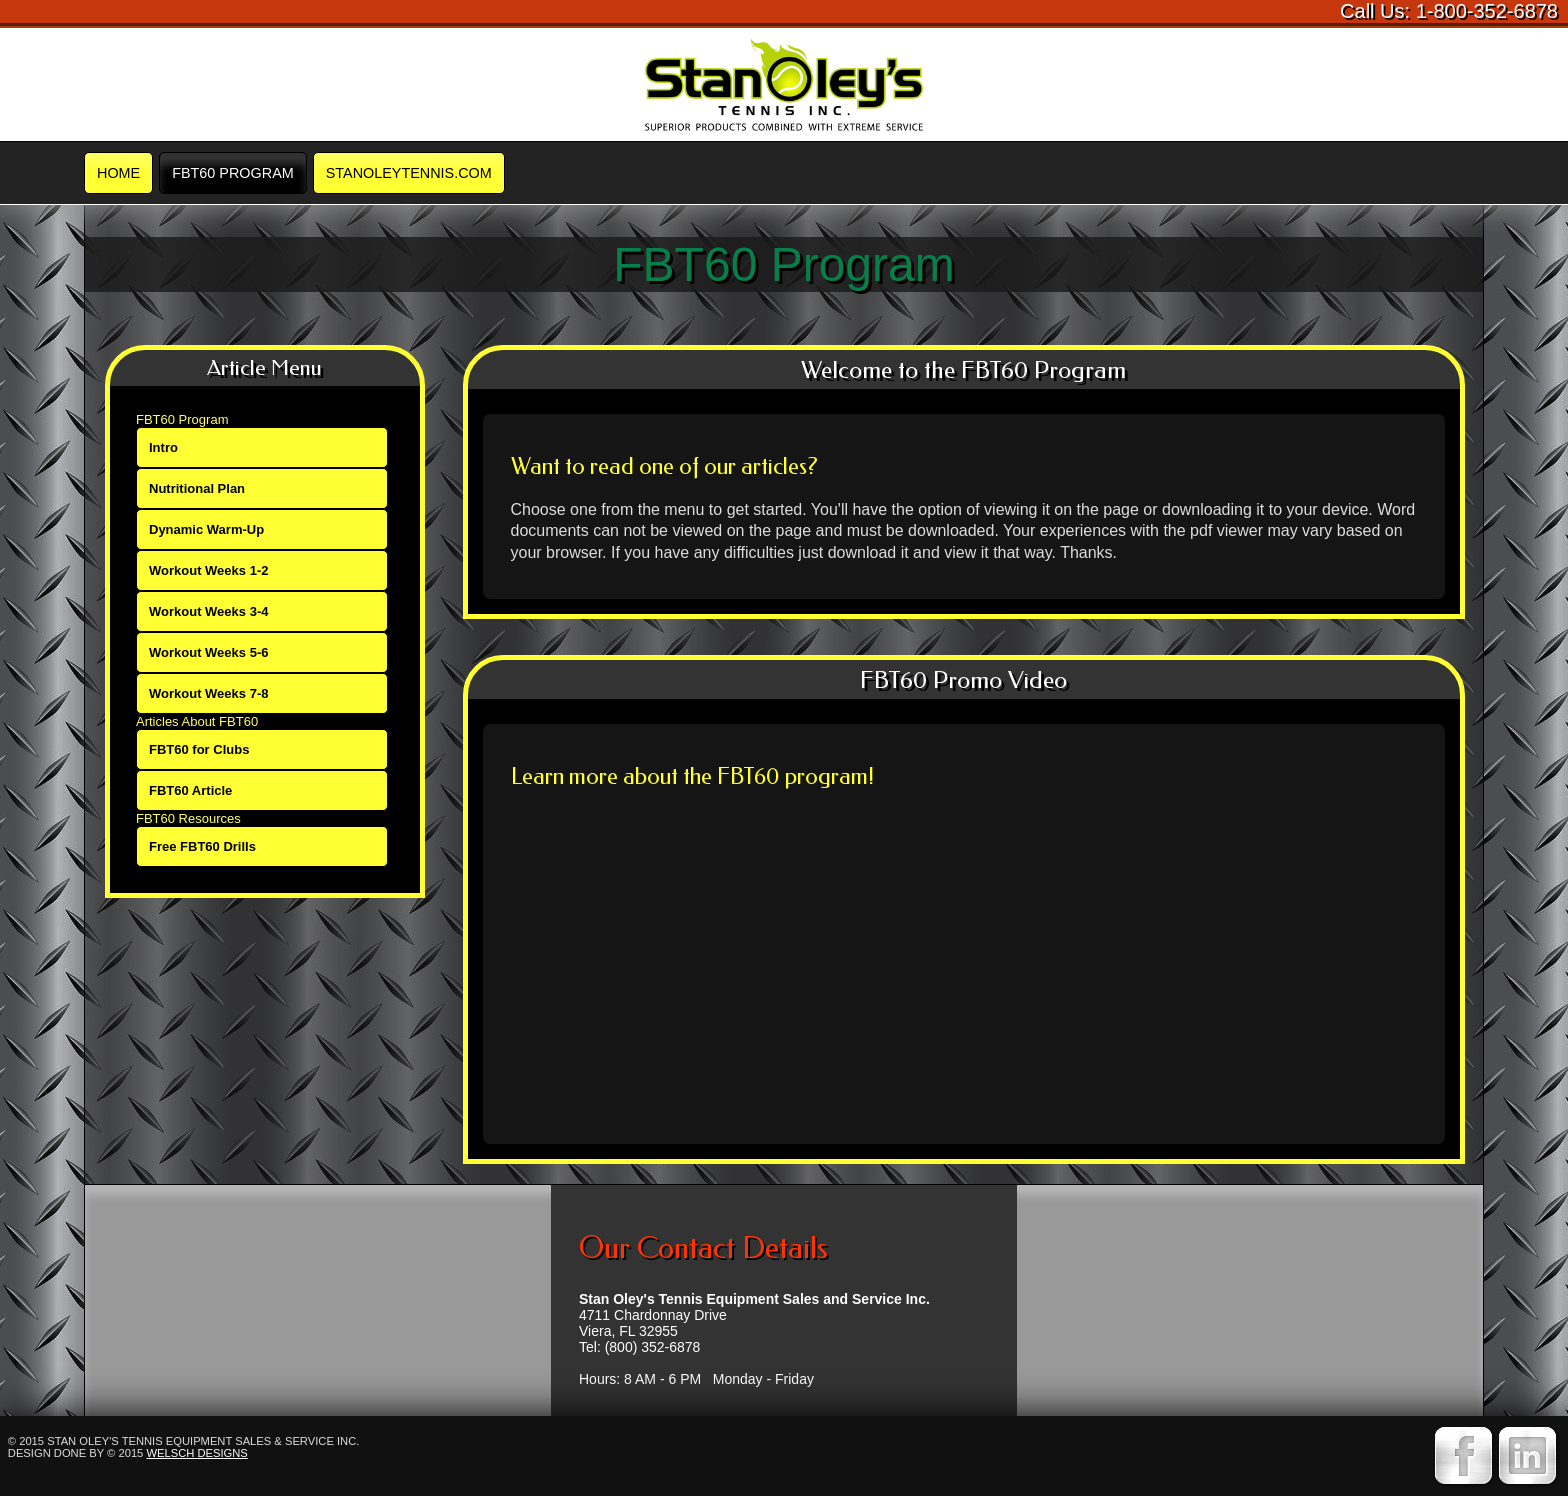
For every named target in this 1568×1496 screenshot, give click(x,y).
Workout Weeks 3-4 (208, 611)
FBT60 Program (233, 173)
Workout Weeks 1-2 (208, 570)
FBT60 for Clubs (199, 749)
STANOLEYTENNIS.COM (409, 173)
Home (118, 173)
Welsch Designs (196, 1453)
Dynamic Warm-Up (206, 529)
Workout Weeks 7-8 (208, 693)
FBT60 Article (190, 790)
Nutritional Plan (197, 488)
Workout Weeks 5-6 (208, 652)
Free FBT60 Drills (202, 846)
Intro (163, 447)
